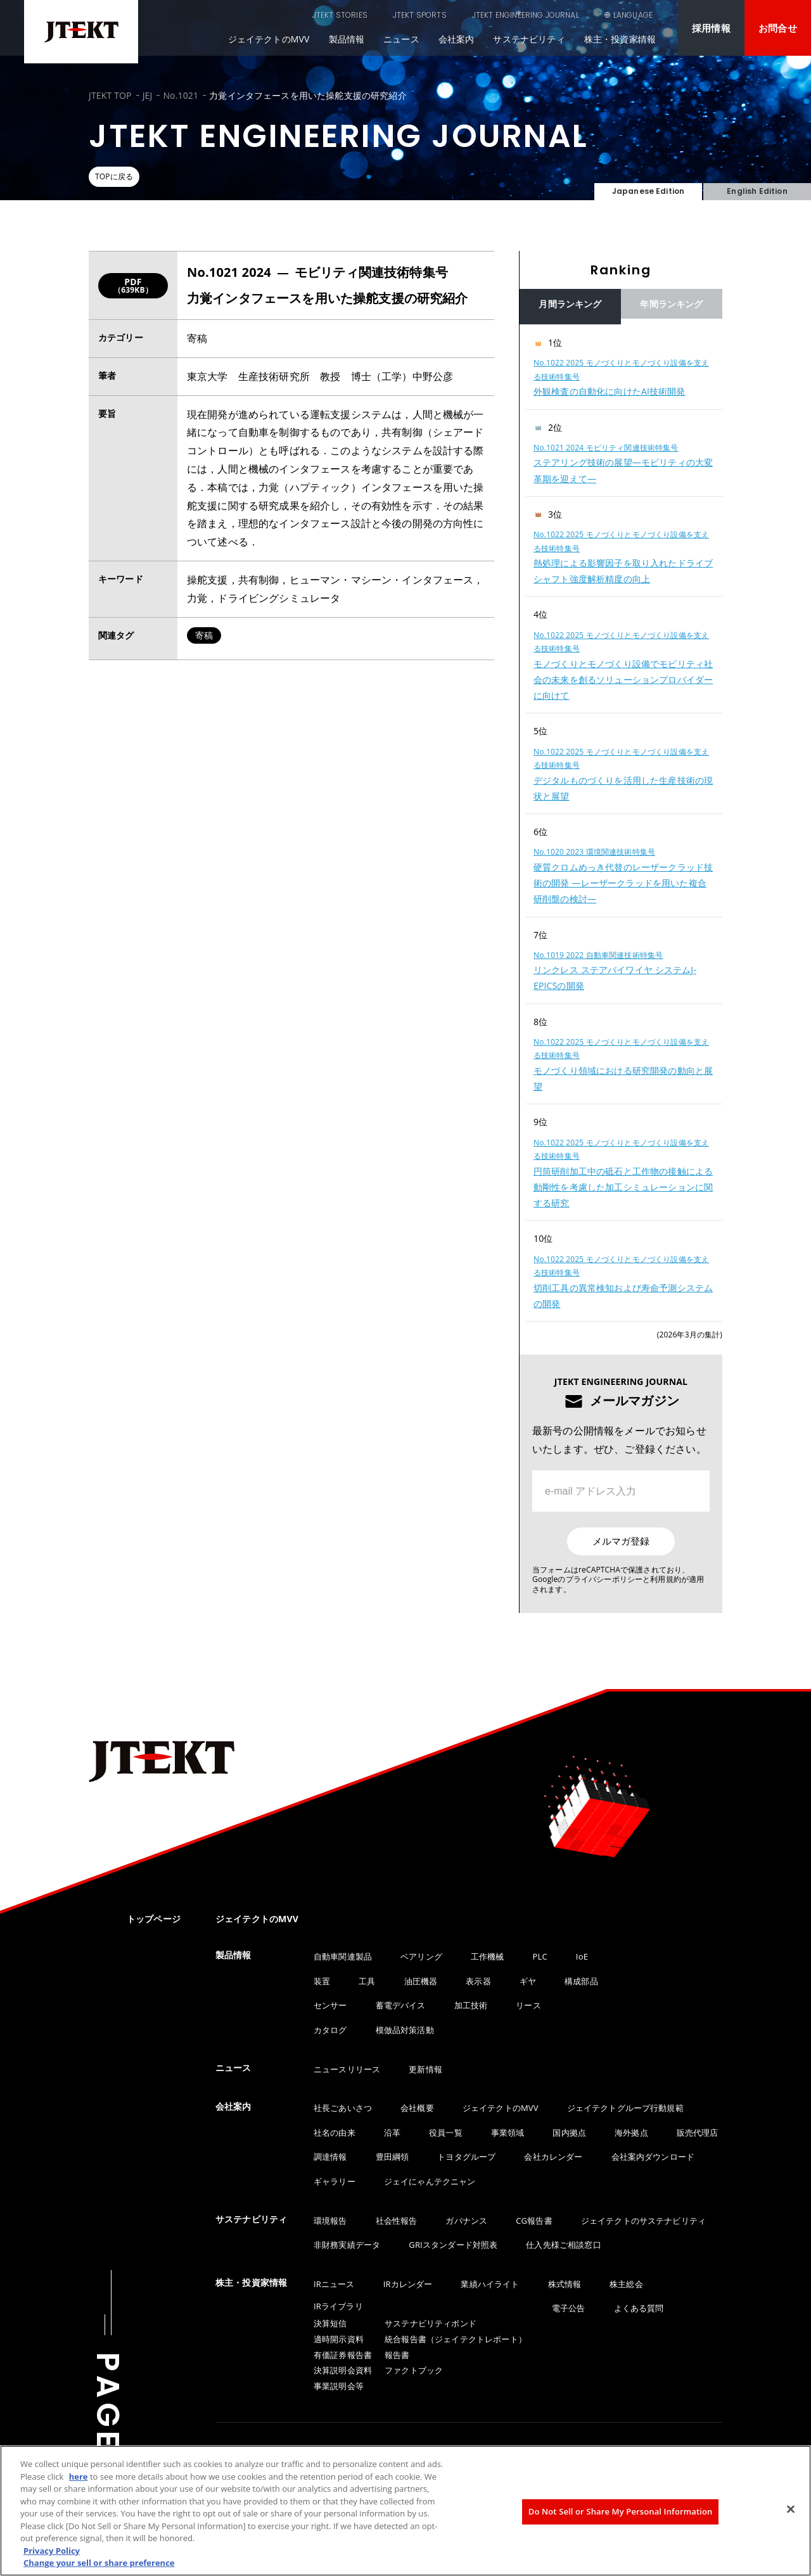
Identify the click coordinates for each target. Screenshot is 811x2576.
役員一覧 (446, 2132)
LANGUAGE (633, 15)
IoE (582, 1956)
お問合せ (777, 28)
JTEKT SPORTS (356, 15)
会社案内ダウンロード (653, 2156)
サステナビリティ (529, 39)
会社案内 (456, 39)
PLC (540, 1956)
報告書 (397, 2355)
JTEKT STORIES (275, 15)
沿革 (392, 2132)
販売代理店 (697, 2132)
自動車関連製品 (343, 1956)
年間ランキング (671, 304)
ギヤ (528, 1981)
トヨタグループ (466, 2156)
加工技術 (471, 2005)
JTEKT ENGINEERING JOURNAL (461, 15)
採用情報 (711, 28)
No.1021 (180, 95)
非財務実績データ (347, 2244)
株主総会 (626, 2284)
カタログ (330, 2030)
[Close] (791, 2509)
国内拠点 (569, 2132)
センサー (330, 2005)
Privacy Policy (51, 2550)
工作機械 (487, 1956)
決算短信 (330, 2323)
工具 (367, 1981)
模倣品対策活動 (405, 2030)
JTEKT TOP (110, 95)
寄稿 (204, 635)
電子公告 (568, 2308)
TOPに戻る (125, 177)
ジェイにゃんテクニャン (430, 2181)
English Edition (757, 184)
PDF (133, 285)
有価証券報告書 (343, 2355)
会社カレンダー (553, 2156)
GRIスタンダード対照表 (453, 2244)
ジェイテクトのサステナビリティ (643, 2220)
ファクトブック (414, 2370)
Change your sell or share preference (99, 2562)
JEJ (148, 95)
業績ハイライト (490, 2284)
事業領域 (508, 2132)
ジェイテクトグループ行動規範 (625, 2108)
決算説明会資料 (343, 2370)
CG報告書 (534, 2220)
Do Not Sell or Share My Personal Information (620, 2511)
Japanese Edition (648, 184)
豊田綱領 (392, 2156)
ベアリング (421, 1956)
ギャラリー (334, 2181)
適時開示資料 (339, 2339)
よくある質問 (639, 2308)
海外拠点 (631, 2132)
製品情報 (347, 39)
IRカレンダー (408, 2284)
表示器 (478, 1981)
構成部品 (581, 1981)
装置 (322, 1981)
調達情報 (330, 2156)
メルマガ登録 (620, 1541)
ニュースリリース (347, 2069)
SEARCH (564, 15)
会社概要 (417, 2108)
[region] (621, 823)
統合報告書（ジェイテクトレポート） (456, 2339)
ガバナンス (466, 2220)
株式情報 (565, 2284)
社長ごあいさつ (343, 2108)
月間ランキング (570, 304)
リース (528, 2005)
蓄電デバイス (401, 2005)
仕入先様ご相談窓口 (563, 2244)
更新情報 (425, 2069)
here (78, 2476)
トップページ (154, 1919)
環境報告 (330, 2220)
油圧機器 (421, 1981)
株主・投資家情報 (620, 39)
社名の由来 (334, 2132)
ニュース (401, 39)
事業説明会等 (339, 2386)
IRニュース (334, 2284)
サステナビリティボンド (430, 2323)
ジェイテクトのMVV (269, 39)
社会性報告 (397, 2220)
